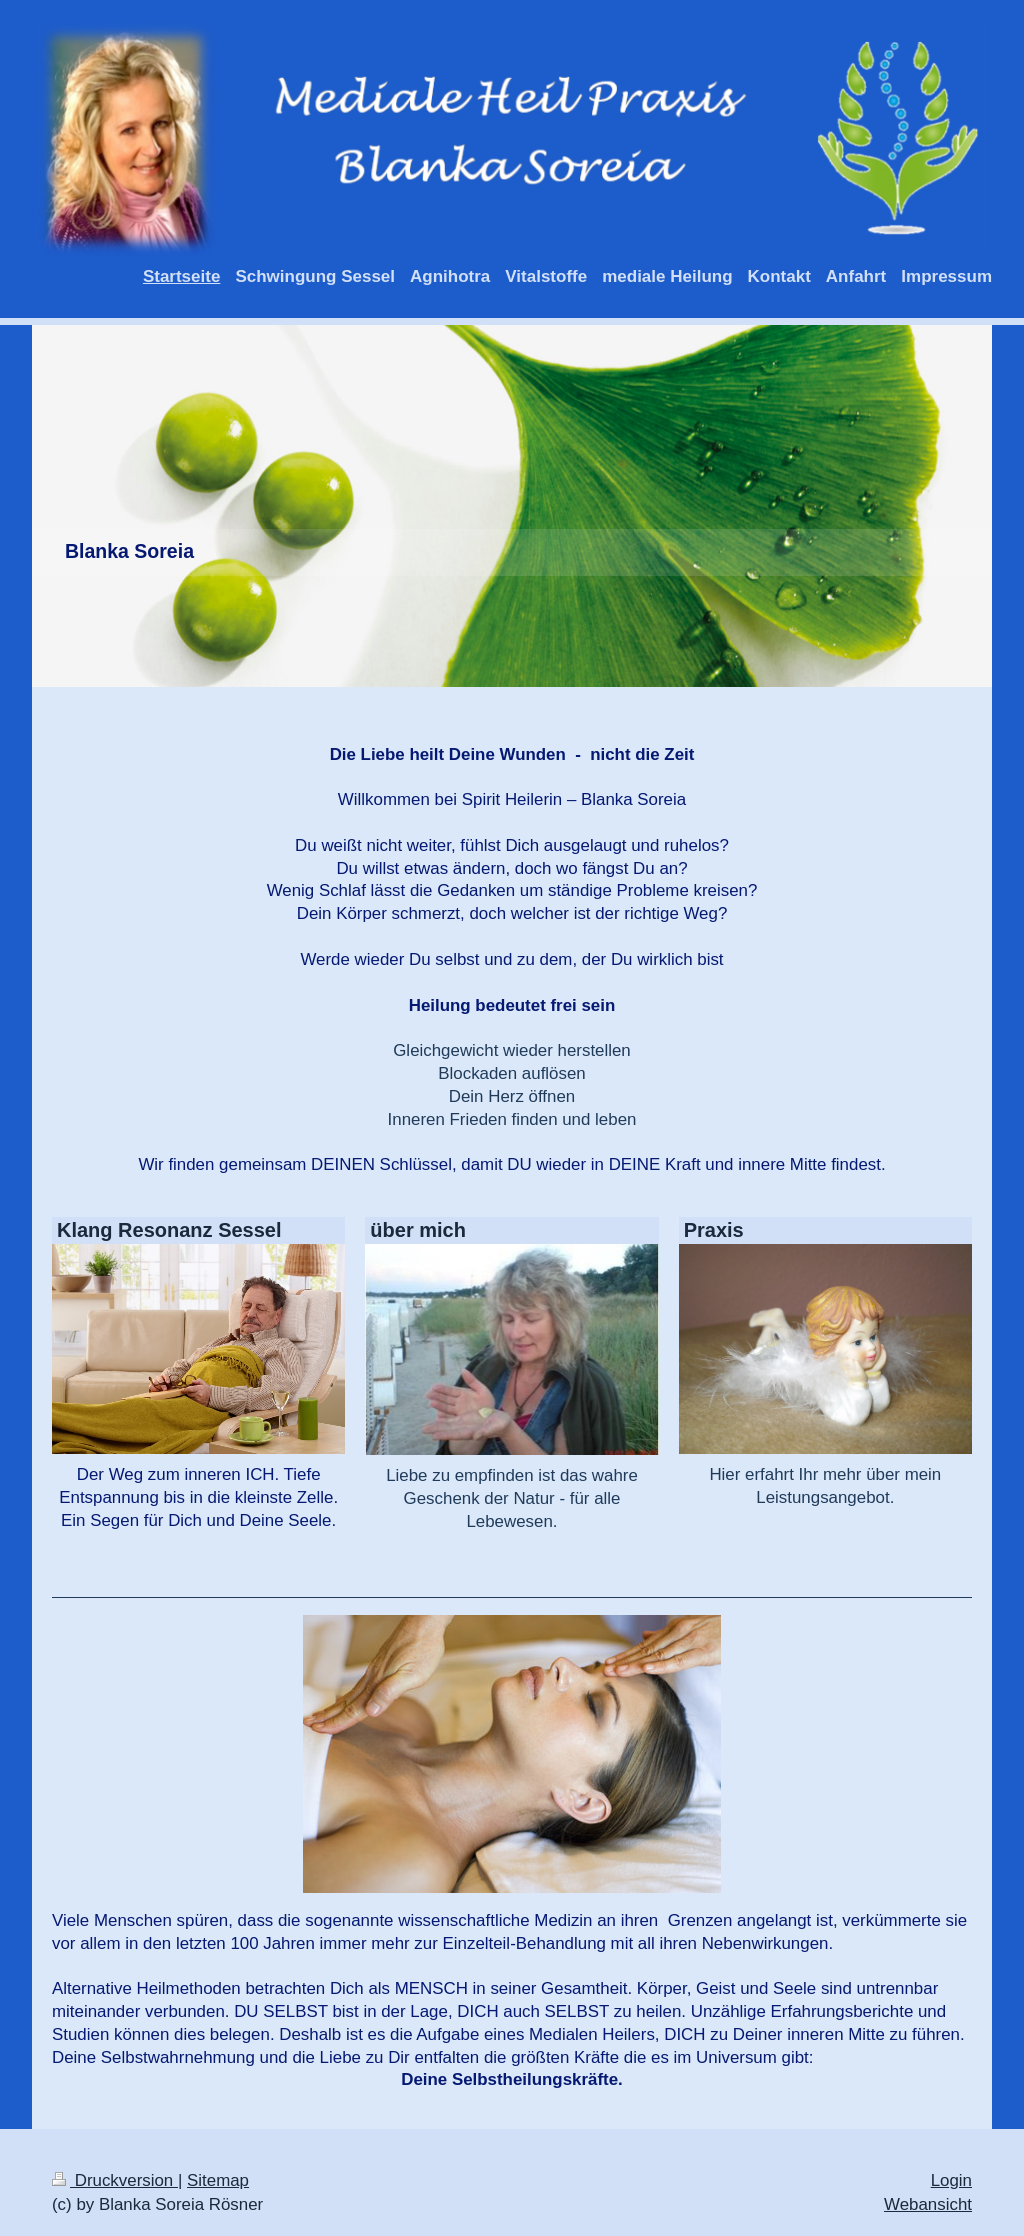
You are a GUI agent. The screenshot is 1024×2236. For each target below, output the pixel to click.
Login (951, 2180)
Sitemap (218, 2180)
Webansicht (928, 2204)
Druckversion (115, 2180)
